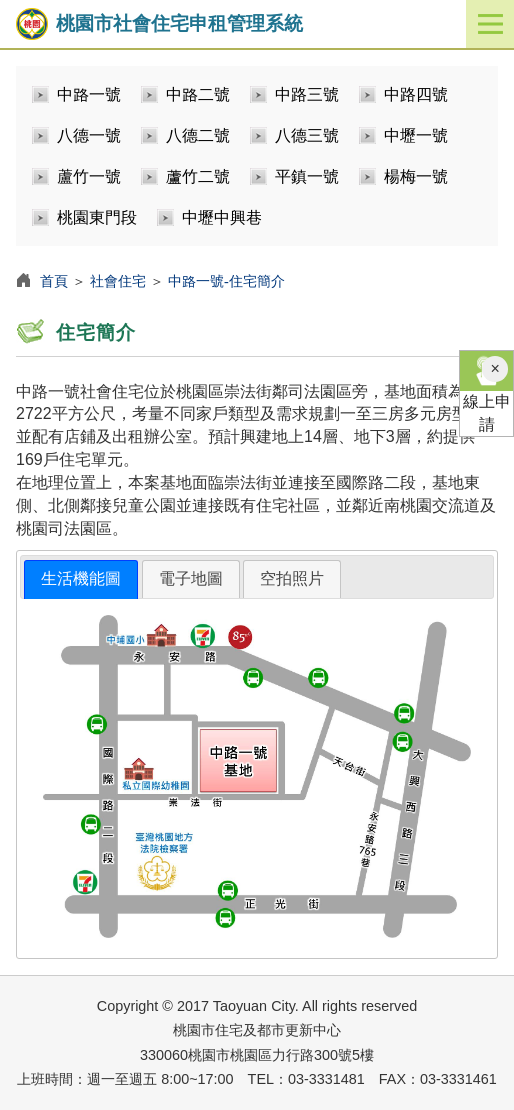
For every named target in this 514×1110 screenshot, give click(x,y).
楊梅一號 (416, 176)
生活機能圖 (81, 578)
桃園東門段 (97, 217)
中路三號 (307, 94)
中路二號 (198, 94)
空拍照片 (292, 578)
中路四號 (416, 94)
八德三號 (307, 135)
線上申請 (486, 392)
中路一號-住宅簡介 (226, 281)
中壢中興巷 (222, 217)
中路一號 (89, 94)
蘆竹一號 (89, 176)
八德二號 (198, 135)
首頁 (54, 281)
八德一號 (89, 135)
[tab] (81, 579)
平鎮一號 (307, 176)
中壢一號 (416, 135)
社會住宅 (118, 281)
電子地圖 (191, 578)
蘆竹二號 (198, 176)
